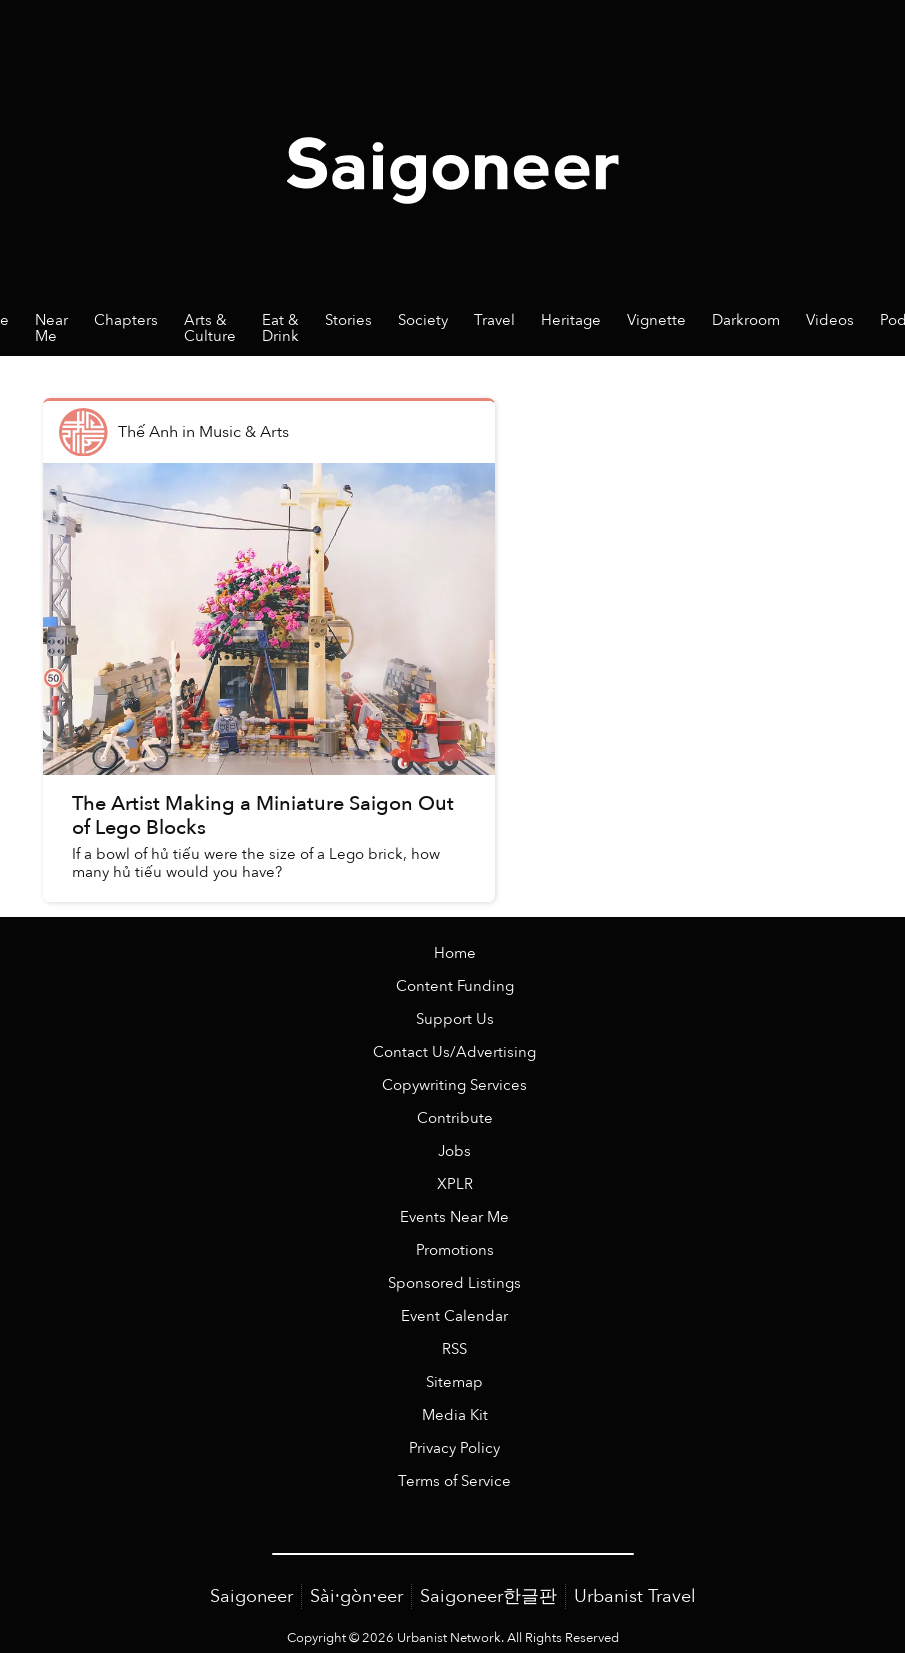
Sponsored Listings (454, 1283)
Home (455, 953)
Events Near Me (454, 1217)
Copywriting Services (454, 1085)
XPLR (455, 1184)
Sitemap (454, 1382)
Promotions (455, 1250)
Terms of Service (454, 1481)
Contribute (455, 1118)
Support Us (455, 1019)
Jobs (454, 1151)
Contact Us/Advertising (454, 1052)
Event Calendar (454, 1316)
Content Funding (455, 986)
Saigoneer (251, 1596)
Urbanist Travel (635, 1596)
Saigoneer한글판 (488, 1596)
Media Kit (455, 1415)
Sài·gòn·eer (356, 1596)
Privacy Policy (454, 1448)
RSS (454, 1349)
